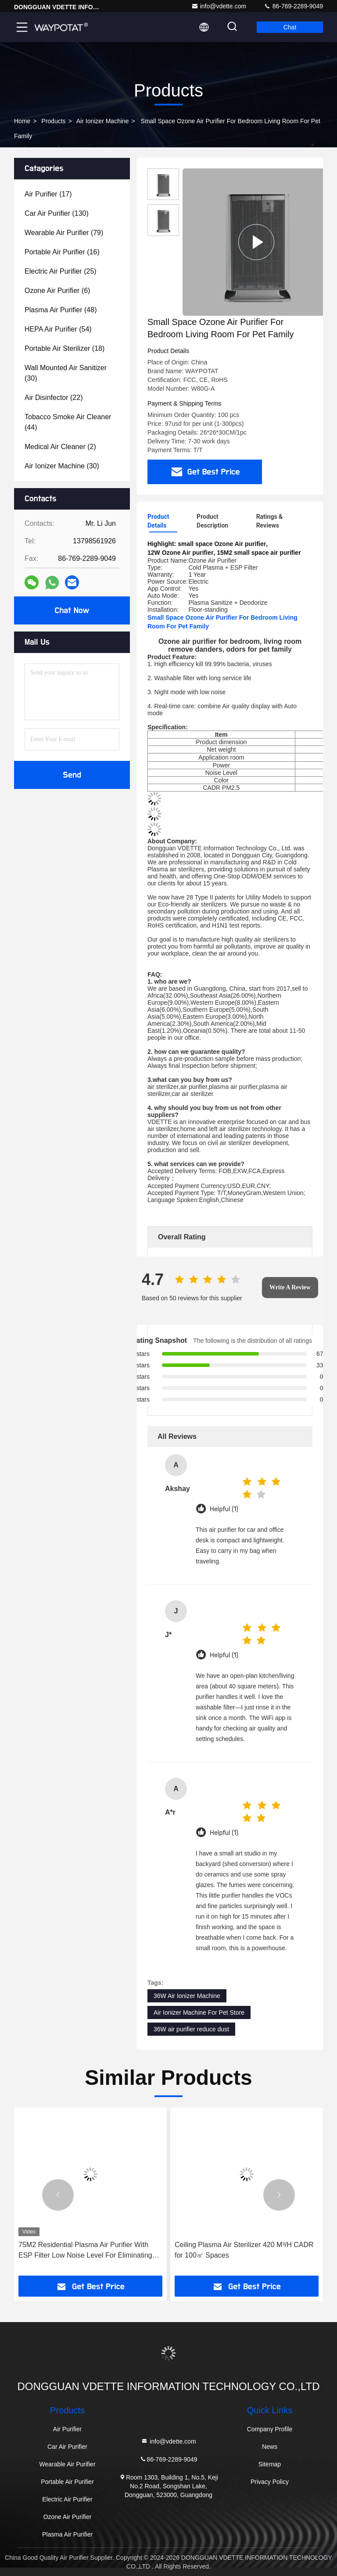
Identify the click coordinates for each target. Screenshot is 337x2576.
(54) (58, 329)
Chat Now (71, 610)
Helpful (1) (224, 1509)
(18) (64, 348)
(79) (64, 232)
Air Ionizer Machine (102, 121)
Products (53, 121)
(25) (61, 271)
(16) (62, 252)
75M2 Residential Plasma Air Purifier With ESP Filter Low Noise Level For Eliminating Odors (85, 2251)
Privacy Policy (270, 2481)
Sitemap (269, 2464)
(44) (68, 422)
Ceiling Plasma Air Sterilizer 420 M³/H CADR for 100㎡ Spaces (244, 2250)
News (269, 2446)
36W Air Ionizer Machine (187, 1995)
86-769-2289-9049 (293, 6)
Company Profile (270, 2429)
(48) (61, 310)
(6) (57, 290)
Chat (290, 27)
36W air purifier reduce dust (191, 2029)
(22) (53, 397)
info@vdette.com (218, 6)
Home (22, 121)
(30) (66, 373)
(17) (48, 194)
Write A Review (290, 1287)
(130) (57, 213)
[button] (58, 2195)
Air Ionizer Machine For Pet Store (199, 2012)
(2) (60, 446)
